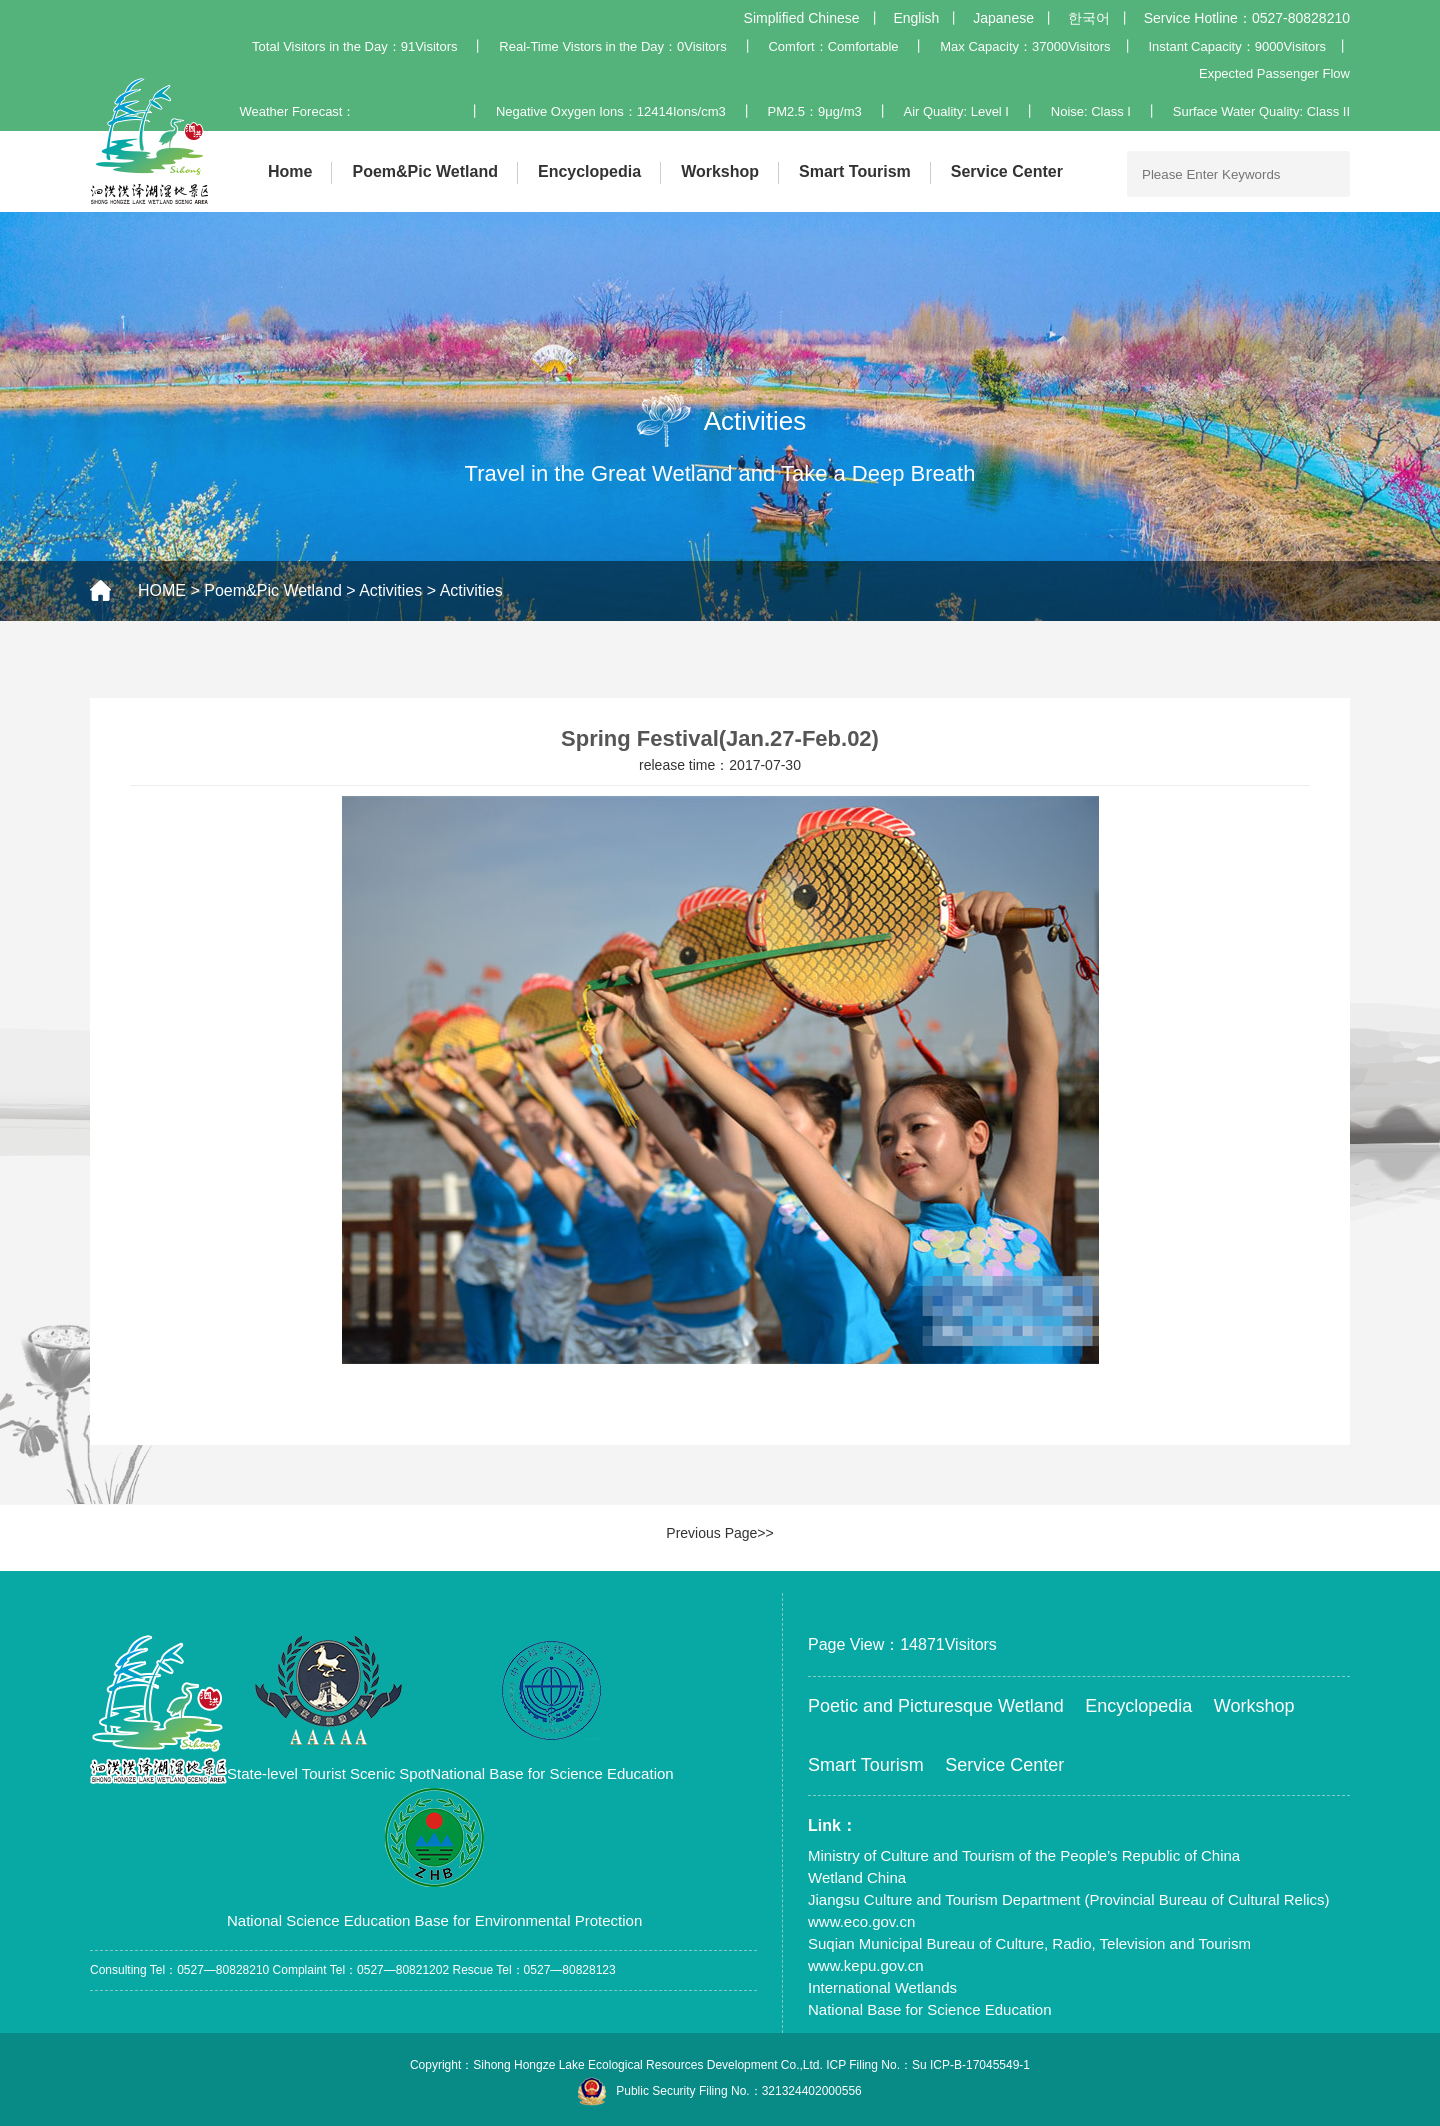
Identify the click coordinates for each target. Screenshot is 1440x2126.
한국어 (1089, 18)
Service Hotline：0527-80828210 (1247, 18)
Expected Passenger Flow (1274, 73)
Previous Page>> (719, 1533)
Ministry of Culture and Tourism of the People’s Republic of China (1024, 1855)
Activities (390, 590)
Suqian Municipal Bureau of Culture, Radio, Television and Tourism (1029, 1943)
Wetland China (857, 1877)
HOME (162, 590)
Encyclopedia (589, 171)
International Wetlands (882, 1987)
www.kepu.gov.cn (866, 1965)
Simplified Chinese (802, 18)
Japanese (1003, 18)
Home (290, 171)
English (916, 18)
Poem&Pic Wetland (425, 171)
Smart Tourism (855, 171)
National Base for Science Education (929, 2009)
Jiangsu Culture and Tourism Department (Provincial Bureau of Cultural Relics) (1069, 1899)
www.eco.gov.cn (861, 1921)
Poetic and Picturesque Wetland (936, 1706)
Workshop (720, 171)
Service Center (1007, 171)
